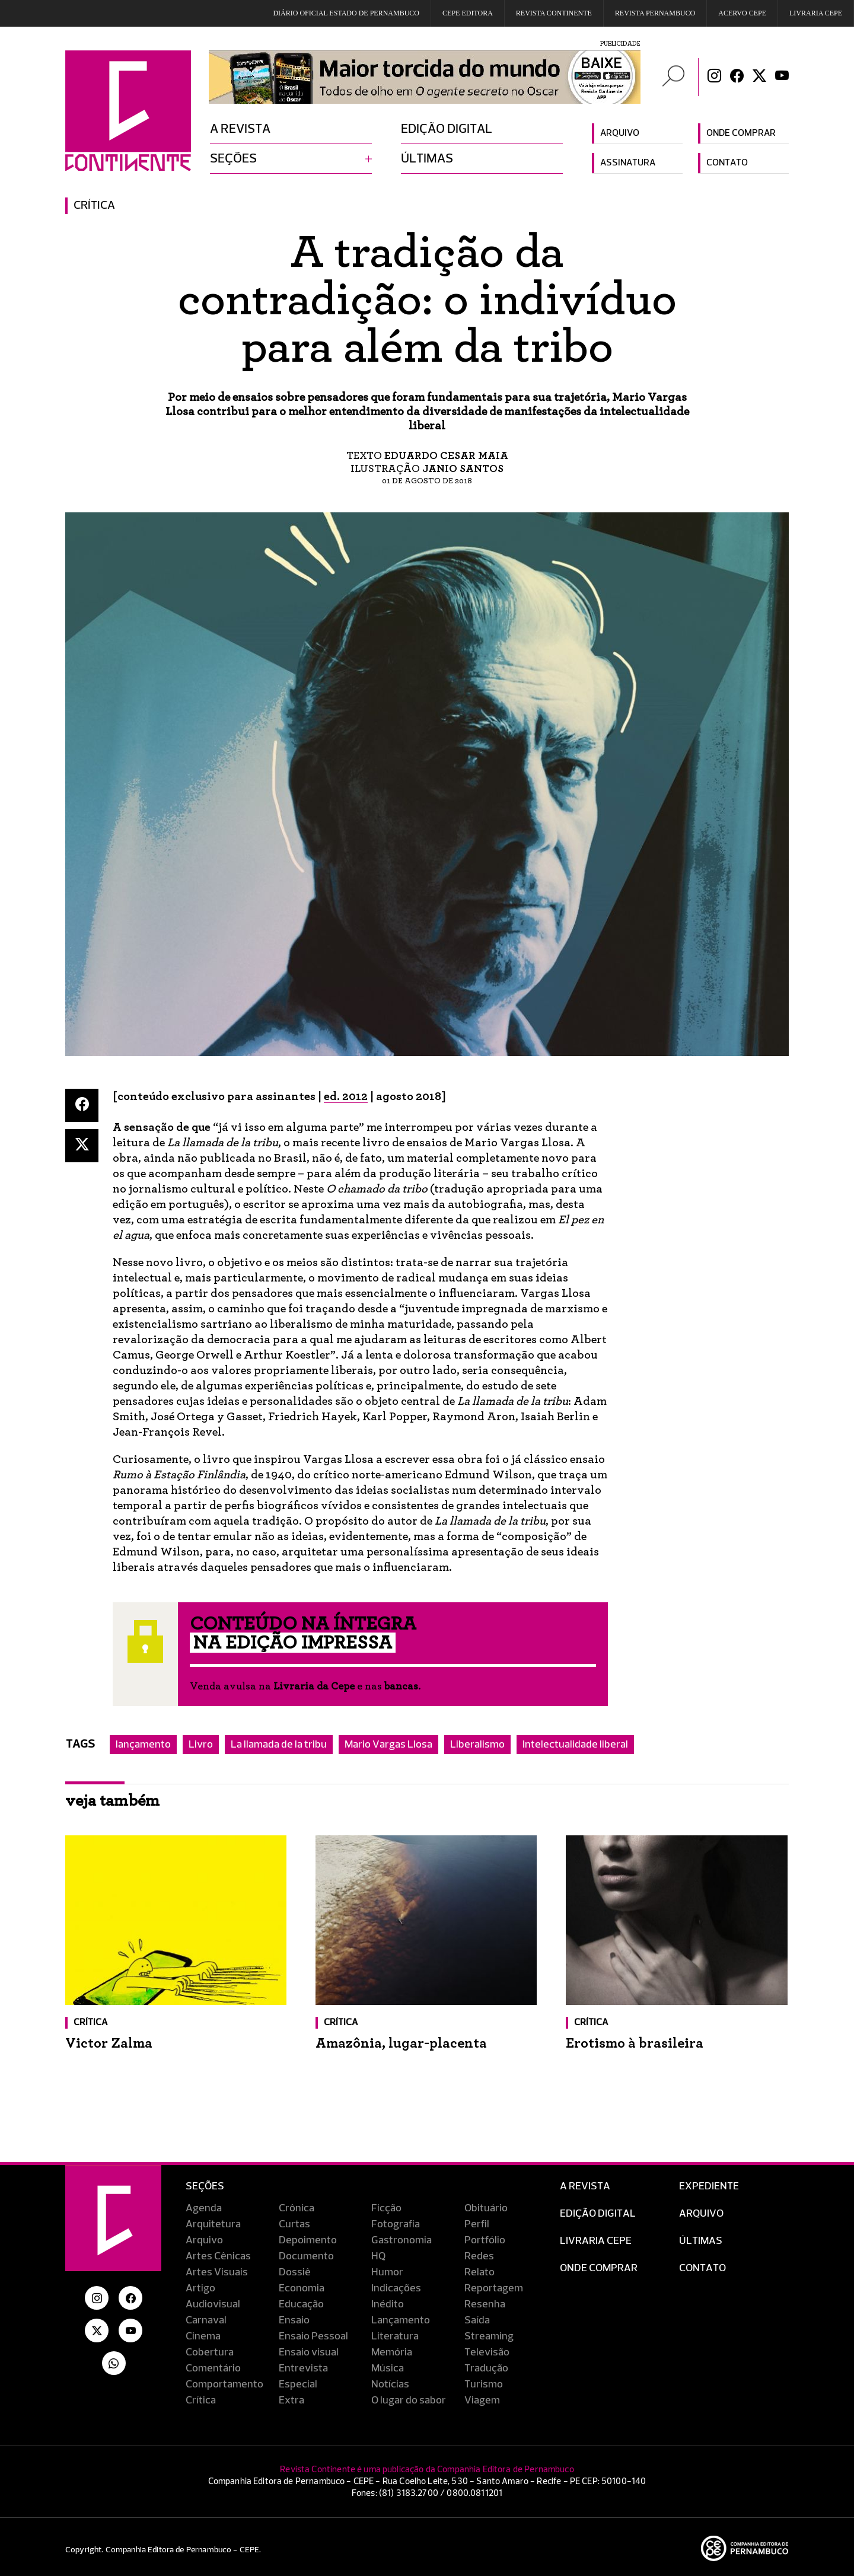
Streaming (489, 2336)
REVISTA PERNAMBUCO (655, 13)
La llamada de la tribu (279, 1744)
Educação (301, 2304)
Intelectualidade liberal (575, 1744)
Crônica (296, 2208)
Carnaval (206, 2320)
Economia (301, 2288)
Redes (479, 2256)
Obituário (486, 2208)
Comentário (213, 2368)
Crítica (94, 206)
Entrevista (303, 2368)
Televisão (486, 2352)
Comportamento (224, 2384)
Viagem (482, 2400)
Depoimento (308, 2240)
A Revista (585, 2186)
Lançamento (400, 2320)
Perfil (476, 2224)
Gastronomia (401, 2240)
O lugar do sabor (408, 2400)
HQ (378, 2256)
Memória (391, 2352)
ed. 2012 (346, 1096)
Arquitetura (213, 2224)
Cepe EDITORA (467, 13)
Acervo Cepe (742, 13)
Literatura (395, 2336)
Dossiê (295, 2272)
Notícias (390, 2384)
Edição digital (446, 129)
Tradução (486, 2368)
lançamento (143, 1744)
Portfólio (484, 2240)
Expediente (709, 2186)
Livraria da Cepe (314, 1686)
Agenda (204, 2208)
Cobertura (210, 2352)
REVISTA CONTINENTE (554, 13)
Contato (727, 163)
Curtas (294, 2224)
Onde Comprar (599, 2268)
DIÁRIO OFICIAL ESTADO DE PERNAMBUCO (346, 13)
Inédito (387, 2304)
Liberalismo (477, 1744)
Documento (306, 2256)
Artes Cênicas (218, 2256)
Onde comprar (741, 133)
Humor (387, 2272)
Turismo (483, 2384)
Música (387, 2368)
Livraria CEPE (815, 13)
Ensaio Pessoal (313, 2336)
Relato (479, 2272)
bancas (401, 1686)
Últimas (427, 158)
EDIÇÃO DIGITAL (598, 2213)
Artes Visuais (217, 2272)
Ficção (386, 2208)
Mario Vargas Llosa (388, 1744)
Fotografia (395, 2224)
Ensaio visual (309, 2352)
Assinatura (627, 163)
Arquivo (619, 133)
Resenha (484, 2304)
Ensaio (294, 2320)
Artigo (200, 2288)
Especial (298, 2384)
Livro (201, 1744)
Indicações (396, 2288)
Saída (477, 2320)
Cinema (203, 2336)
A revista (240, 129)
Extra (291, 2400)
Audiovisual (213, 2304)
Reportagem (493, 2288)
